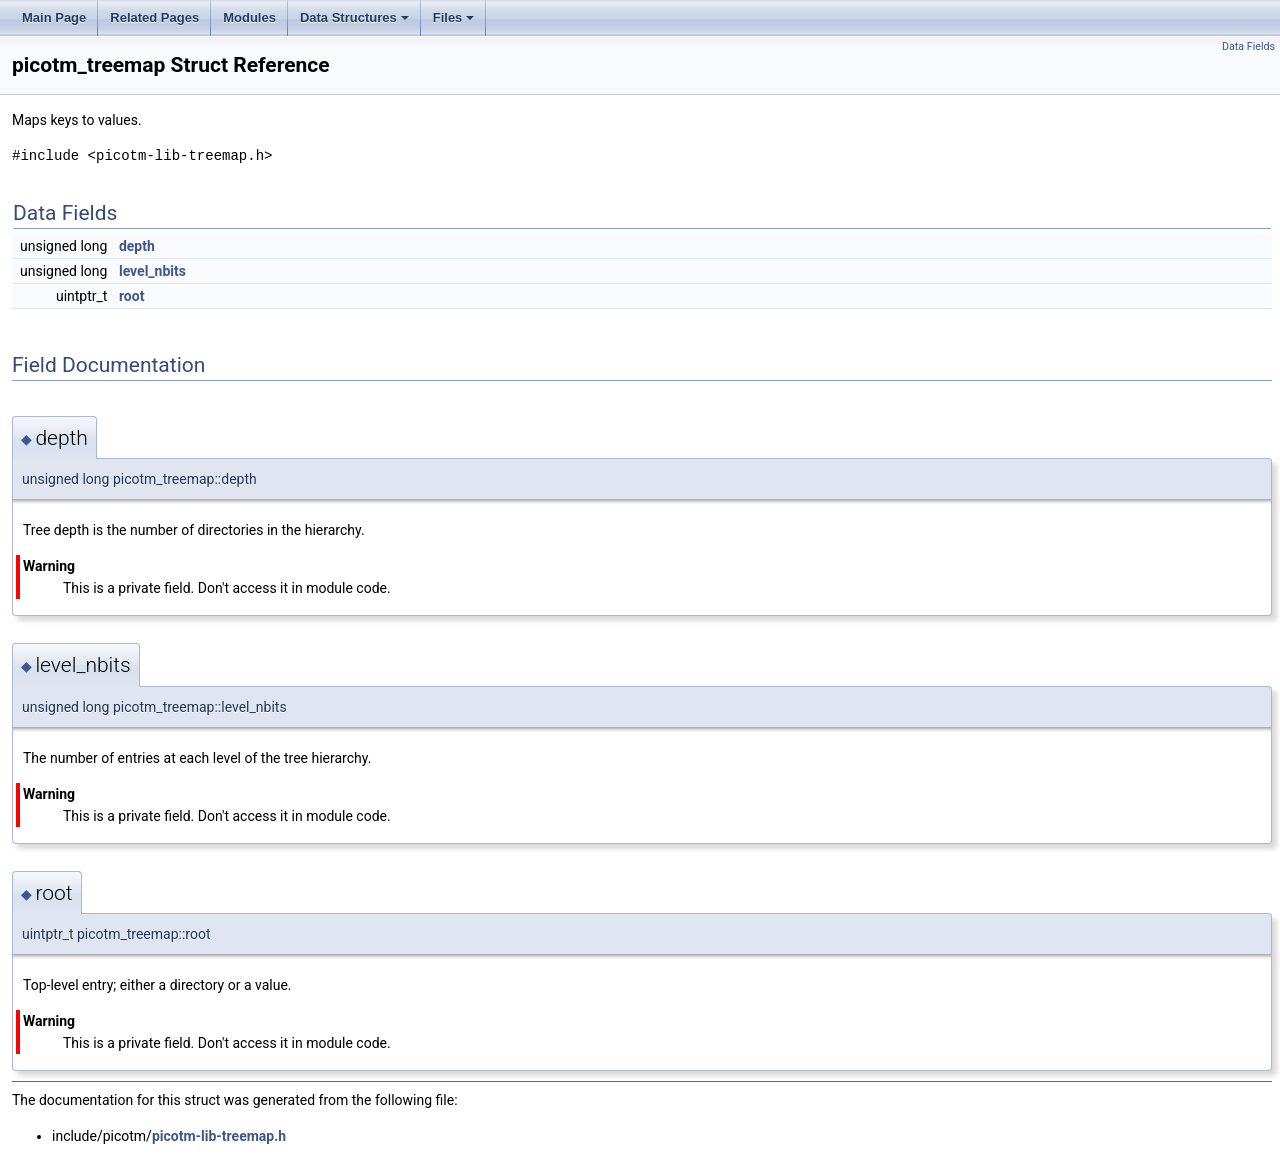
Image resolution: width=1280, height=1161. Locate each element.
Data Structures (356, 23)
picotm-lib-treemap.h (219, 1136)
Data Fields (1248, 46)
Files (455, 23)
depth (137, 246)
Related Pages (154, 17)
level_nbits (152, 271)
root (131, 296)
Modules (249, 17)
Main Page (54, 17)
